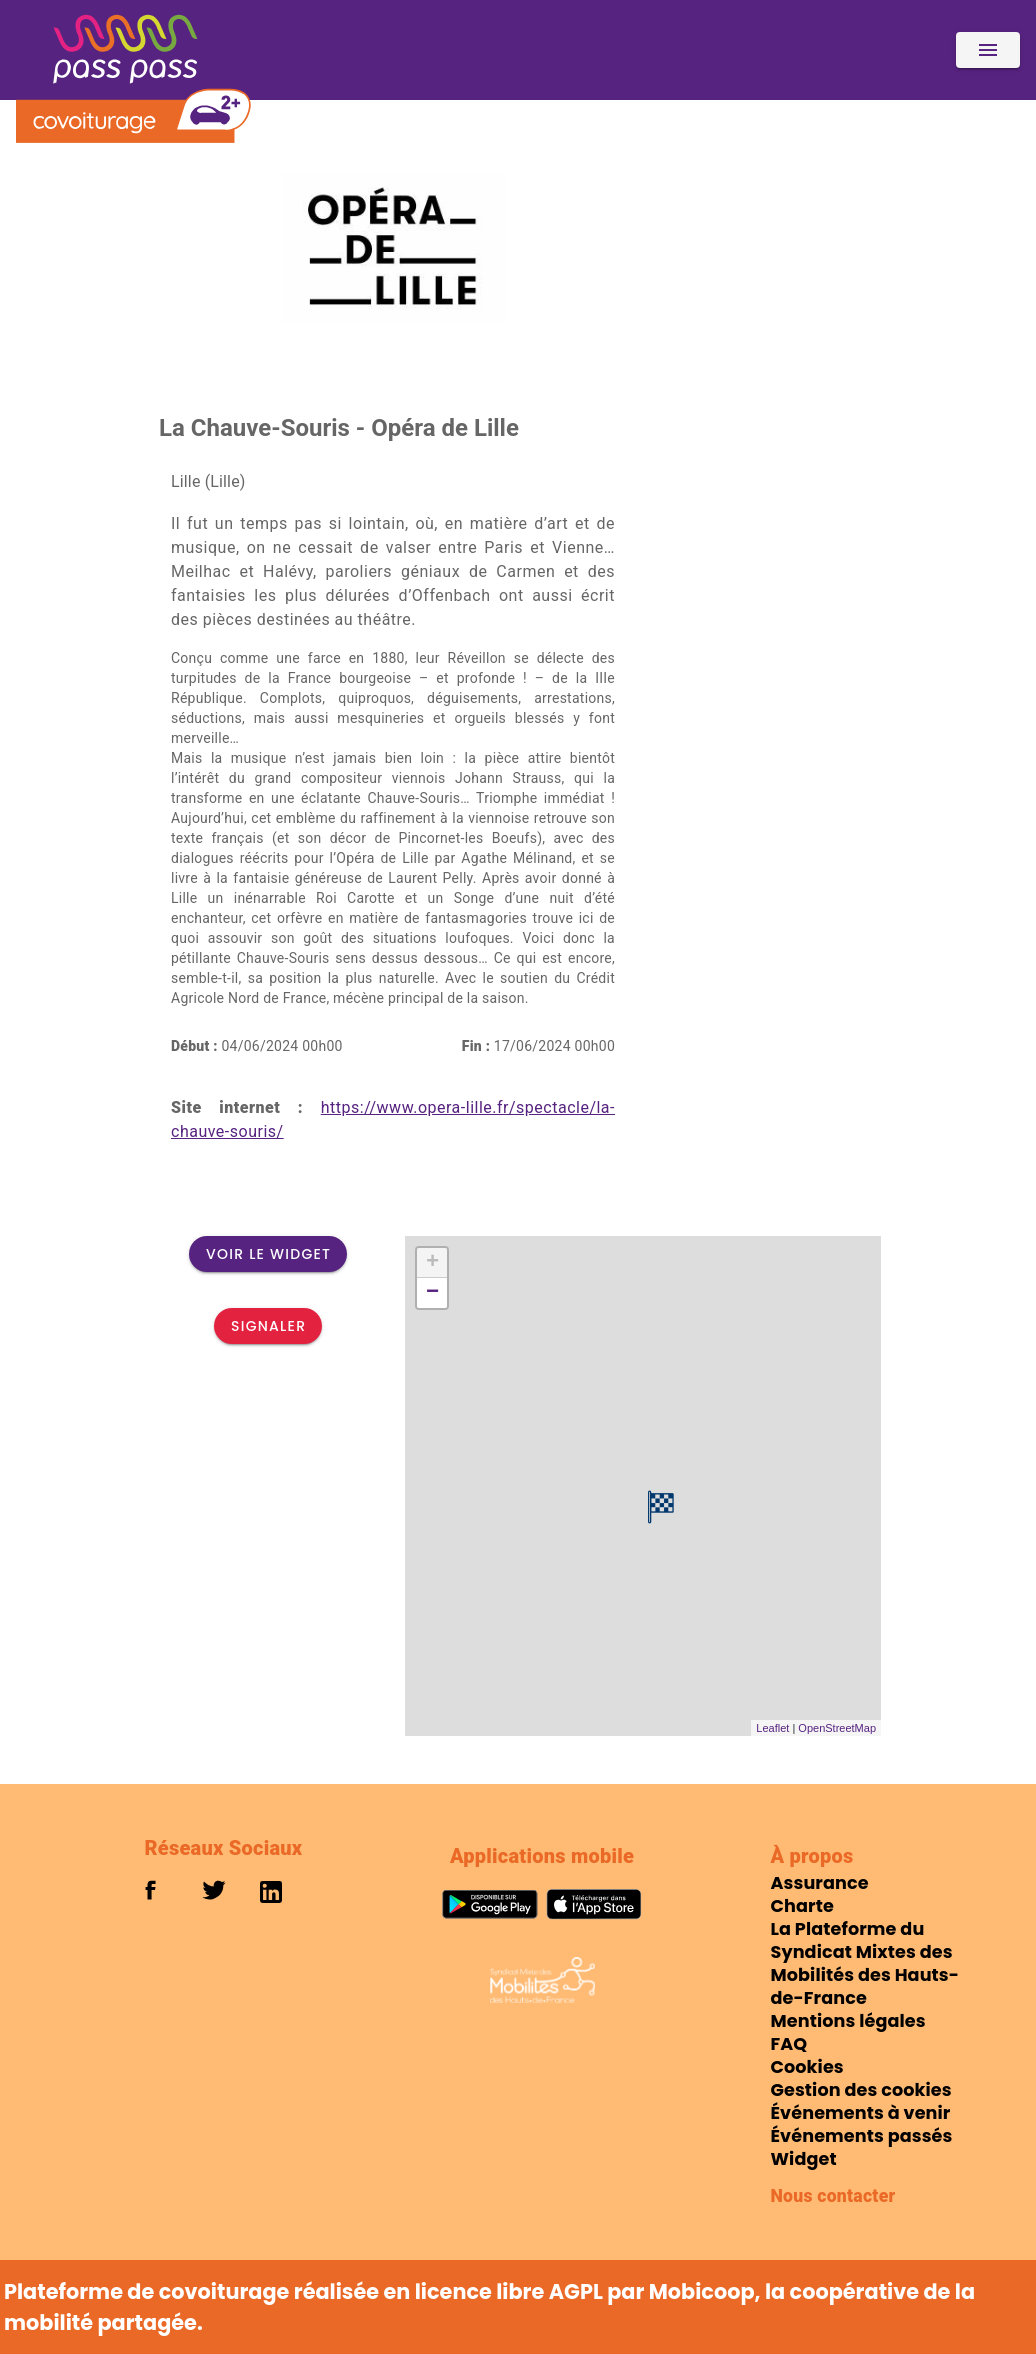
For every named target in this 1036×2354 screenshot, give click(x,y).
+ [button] (432, 1263)
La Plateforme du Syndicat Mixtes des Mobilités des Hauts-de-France (865, 1963)
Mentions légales (848, 2021)
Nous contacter (833, 2196)
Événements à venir (861, 2113)
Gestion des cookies (861, 2090)
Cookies (807, 2067)
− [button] (432, 1293)
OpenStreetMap (837, 1728)
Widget (804, 2159)
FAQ (789, 2044)
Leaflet (772, 1728)
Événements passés (862, 2136)
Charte (802, 1906)
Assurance (820, 1883)
